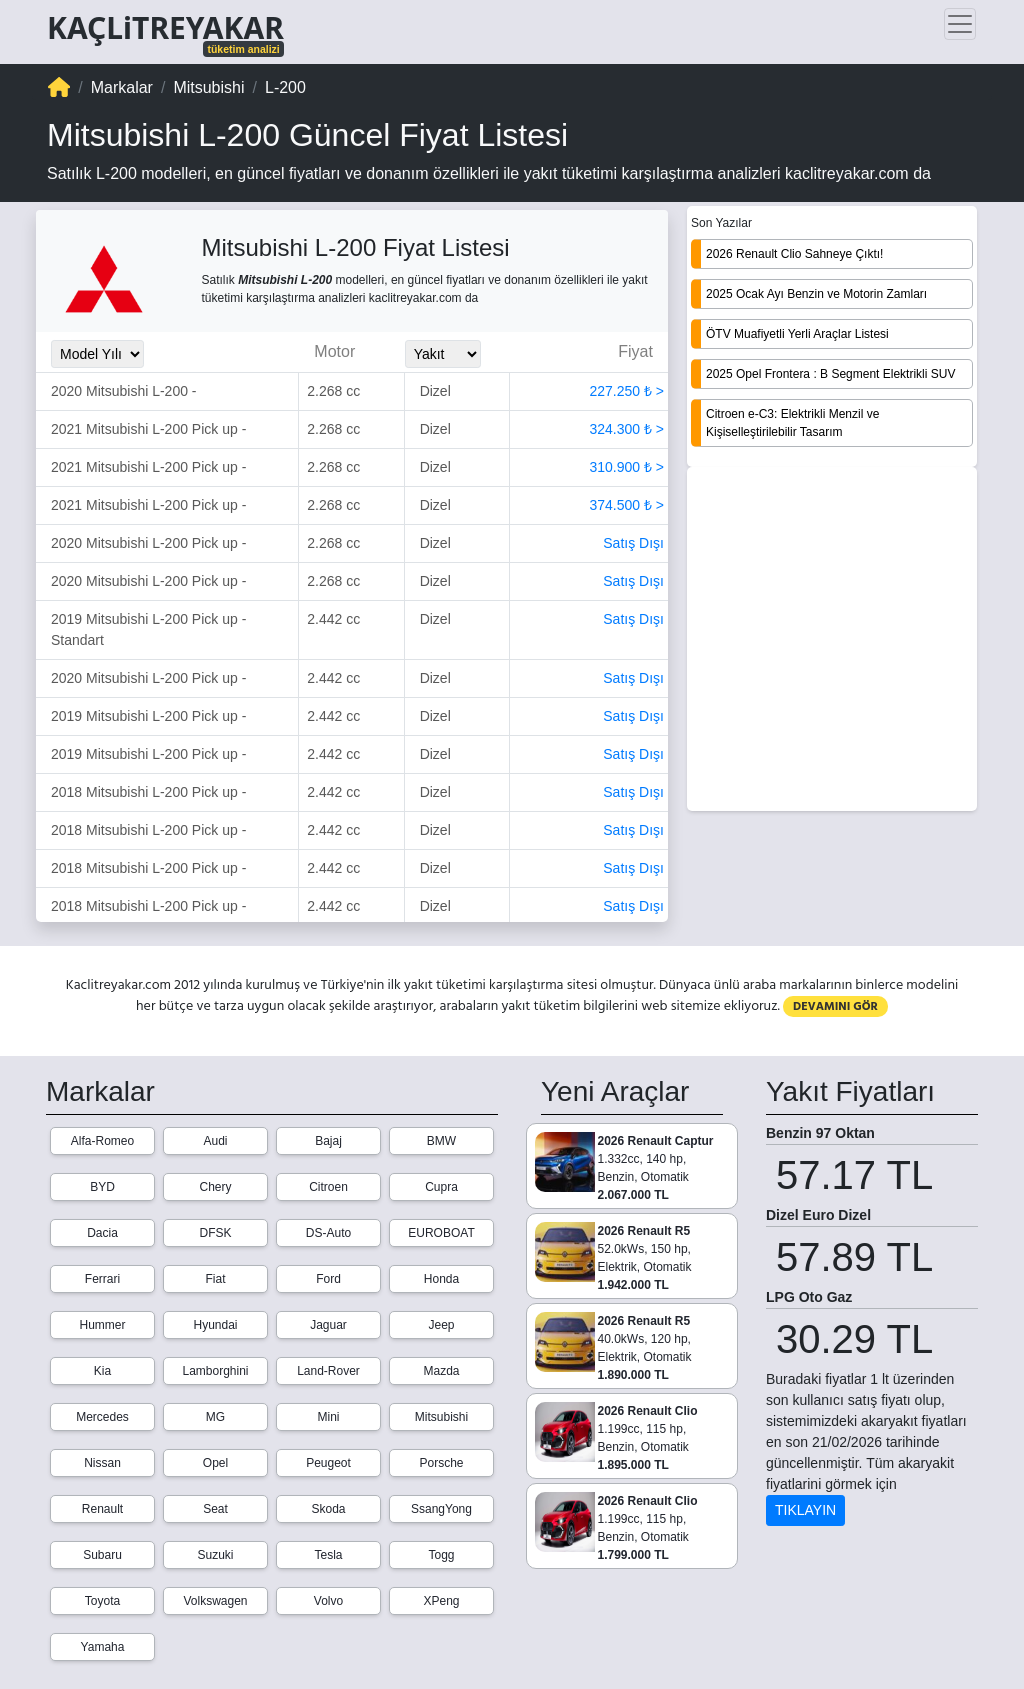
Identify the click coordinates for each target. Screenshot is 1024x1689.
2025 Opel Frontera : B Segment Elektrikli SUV (830, 374)
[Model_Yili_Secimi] (97, 354)
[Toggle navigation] (960, 24)
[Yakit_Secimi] (443, 354)
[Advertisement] (832, 641)
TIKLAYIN (805, 1510)
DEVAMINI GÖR (835, 1006)
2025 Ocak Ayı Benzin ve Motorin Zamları (816, 294)
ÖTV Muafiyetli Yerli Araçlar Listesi (797, 334)
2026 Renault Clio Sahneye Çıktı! (794, 254)
